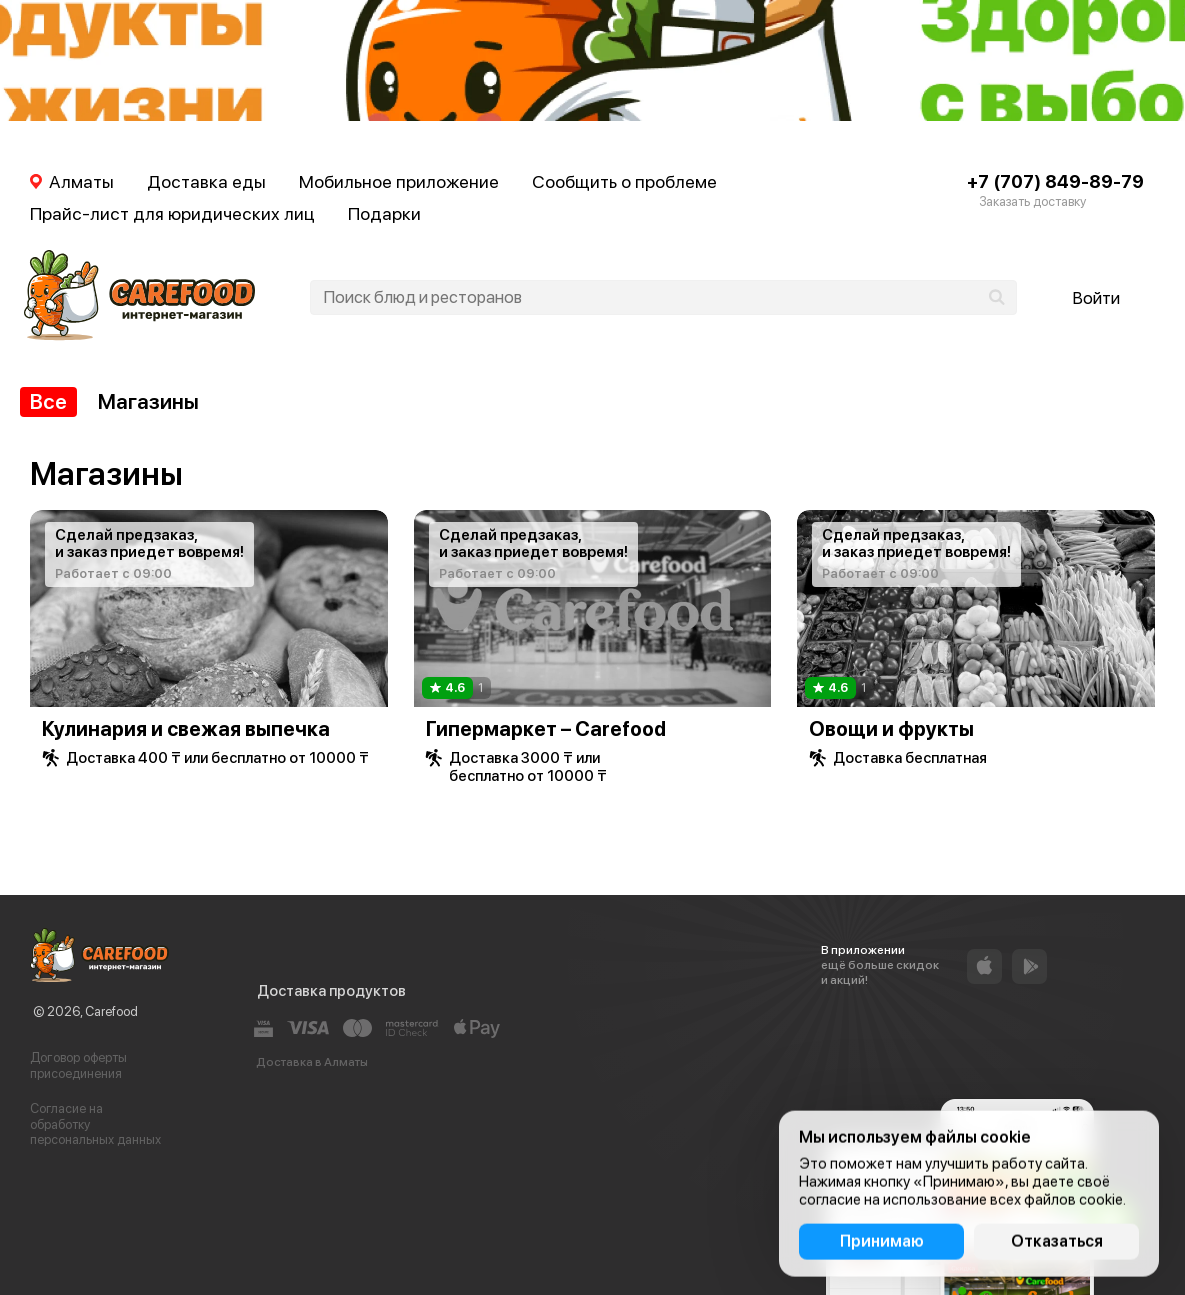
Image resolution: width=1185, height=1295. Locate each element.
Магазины (148, 401)
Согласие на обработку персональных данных (95, 1124)
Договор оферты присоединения (78, 1065)
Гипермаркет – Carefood (546, 729)
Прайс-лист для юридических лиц (172, 213)
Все (48, 401)
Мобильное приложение (399, 181)
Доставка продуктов (331, 991)
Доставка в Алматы (312, 1062)
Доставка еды (206, 181)
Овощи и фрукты (891, 729)
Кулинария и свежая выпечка (186, 729)
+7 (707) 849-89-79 (1055, 181)
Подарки (384, 213)
